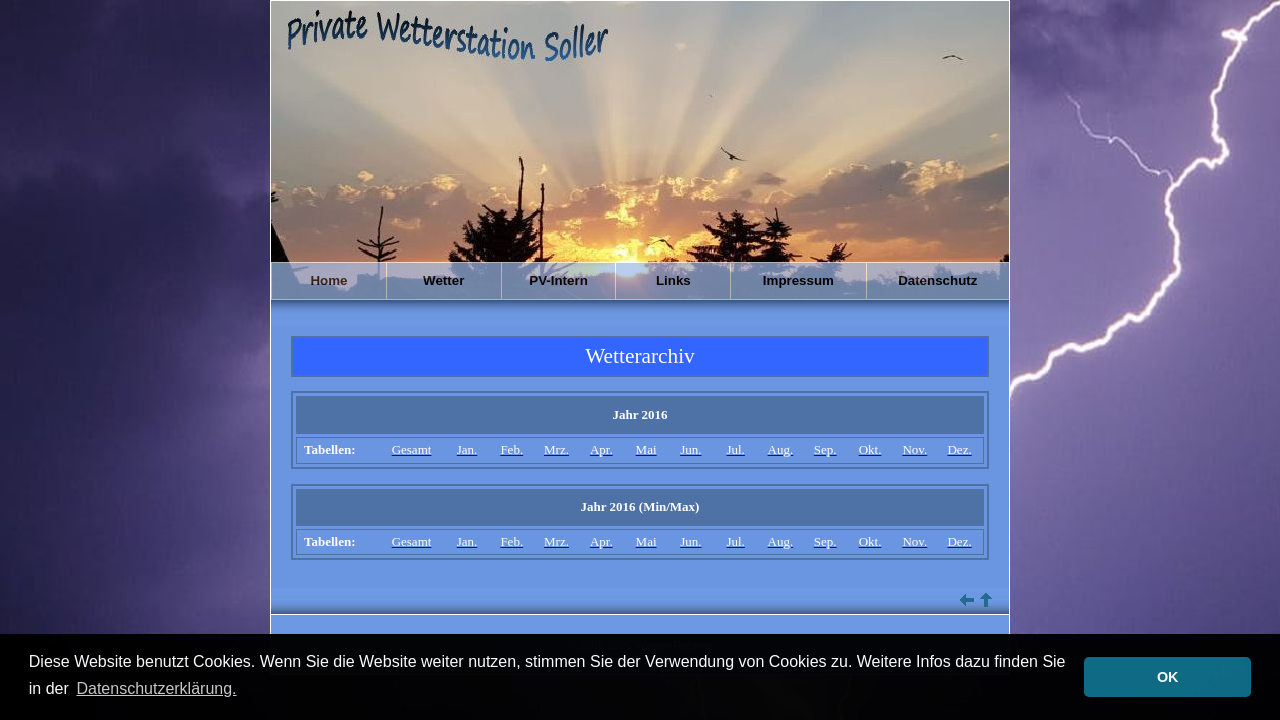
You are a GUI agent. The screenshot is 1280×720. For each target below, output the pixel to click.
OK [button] (1168, 677)
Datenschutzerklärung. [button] (156, 688)
